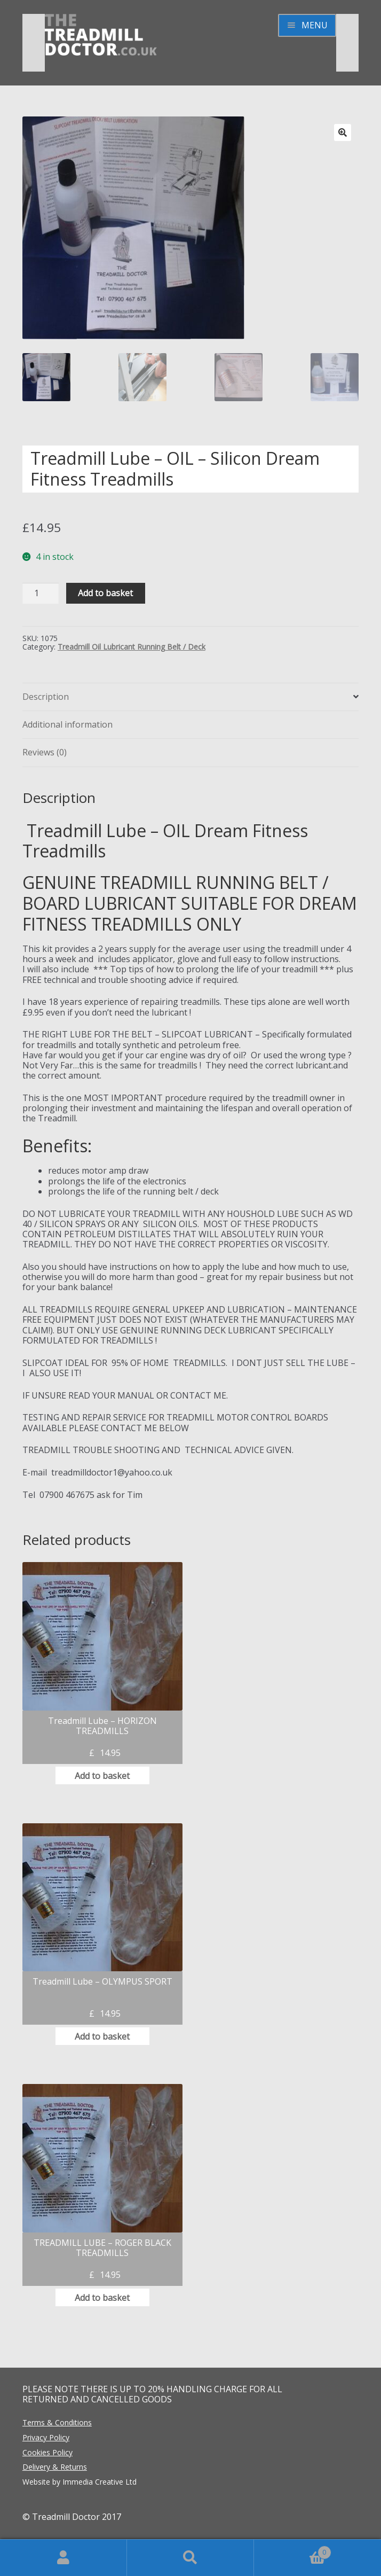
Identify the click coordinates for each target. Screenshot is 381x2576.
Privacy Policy (45, 2437)
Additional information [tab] (67, 724)
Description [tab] (45, 696)
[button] (342, 132)
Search (190, 2558)
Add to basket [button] (102, 1776)
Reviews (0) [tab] (44, 752)
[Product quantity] (40, 593)
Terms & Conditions (57, 2422)
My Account (63, 2558)
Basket (292, 2549)
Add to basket (105, 593)
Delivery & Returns (54, 2467)
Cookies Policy (47, 2452)
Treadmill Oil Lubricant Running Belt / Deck (131, 647)
